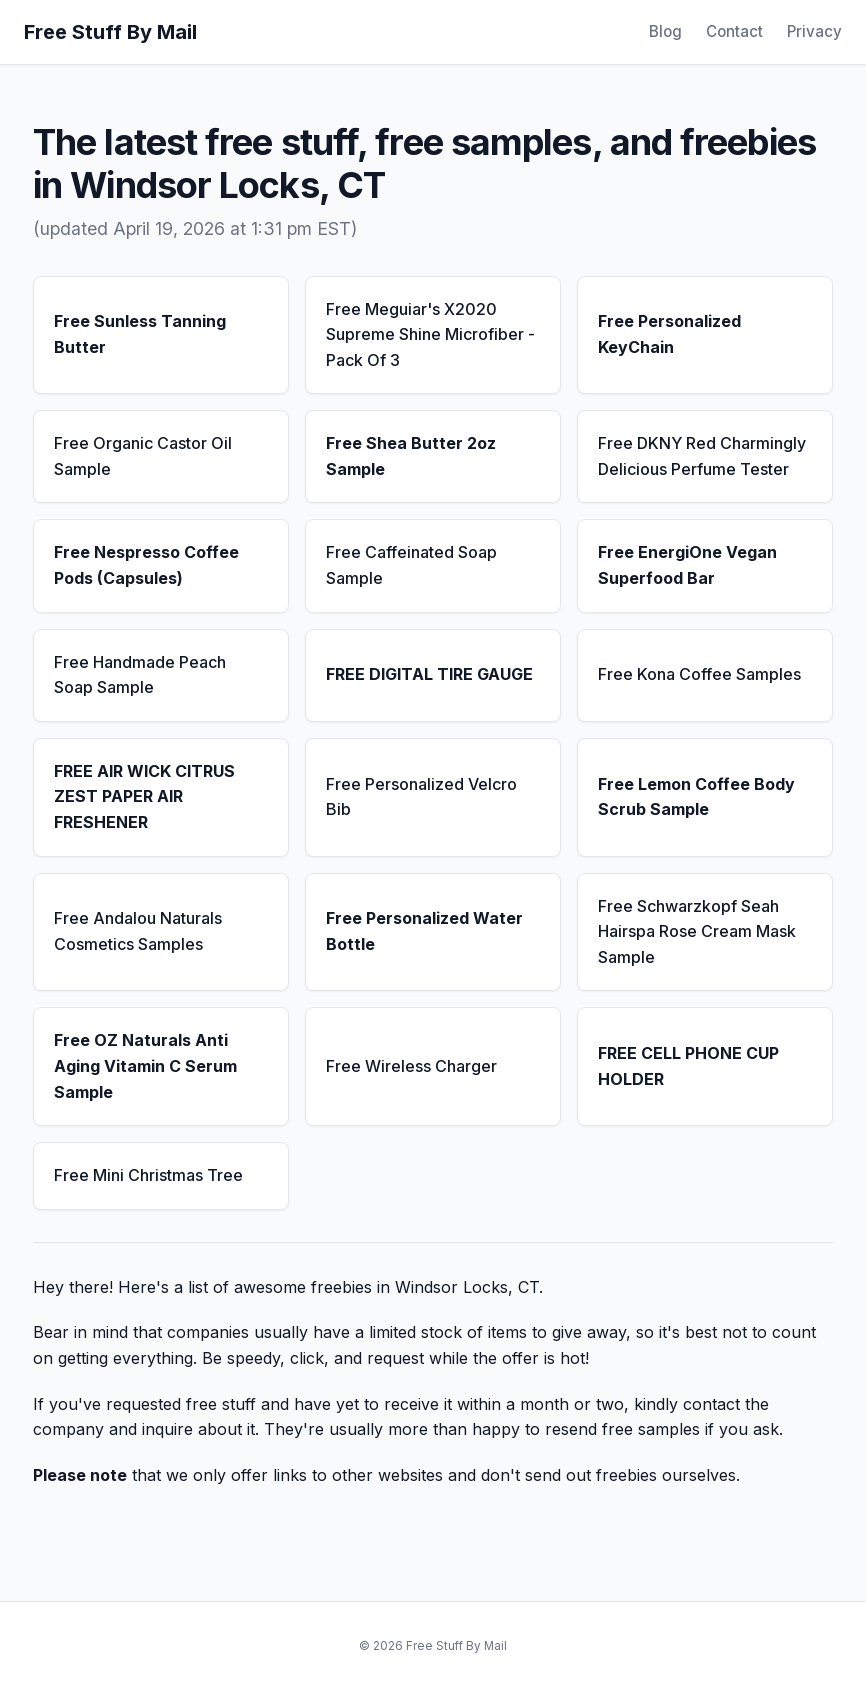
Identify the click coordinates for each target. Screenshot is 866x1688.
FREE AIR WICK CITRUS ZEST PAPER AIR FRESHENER (144, 796)
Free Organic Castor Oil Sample (143, 456)
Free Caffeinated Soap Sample (411, 565)
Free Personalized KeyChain (669, 334)
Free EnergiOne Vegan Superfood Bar (687, 565)
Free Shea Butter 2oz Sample (411, 456)
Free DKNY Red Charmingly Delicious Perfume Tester (702, 456)
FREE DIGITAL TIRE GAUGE (429, 674)
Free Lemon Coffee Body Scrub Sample (696, 797)
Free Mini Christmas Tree (148, 1175)
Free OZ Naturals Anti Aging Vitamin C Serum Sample (145, 1065)
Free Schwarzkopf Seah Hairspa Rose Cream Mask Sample (697, 931)
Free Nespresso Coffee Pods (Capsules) (146, 565)
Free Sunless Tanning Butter (140, 334)
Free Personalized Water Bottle (424, 931)
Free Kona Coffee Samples (699, 674)
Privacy (814, 31)
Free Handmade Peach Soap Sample (140, 675)
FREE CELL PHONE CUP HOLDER (688, 1066)
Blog (665, 31)
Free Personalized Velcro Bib (421, 797)
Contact (734, 31)
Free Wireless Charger (411, 1066)
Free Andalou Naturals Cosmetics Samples (138, 931)
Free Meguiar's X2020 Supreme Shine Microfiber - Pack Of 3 (430, 334)
